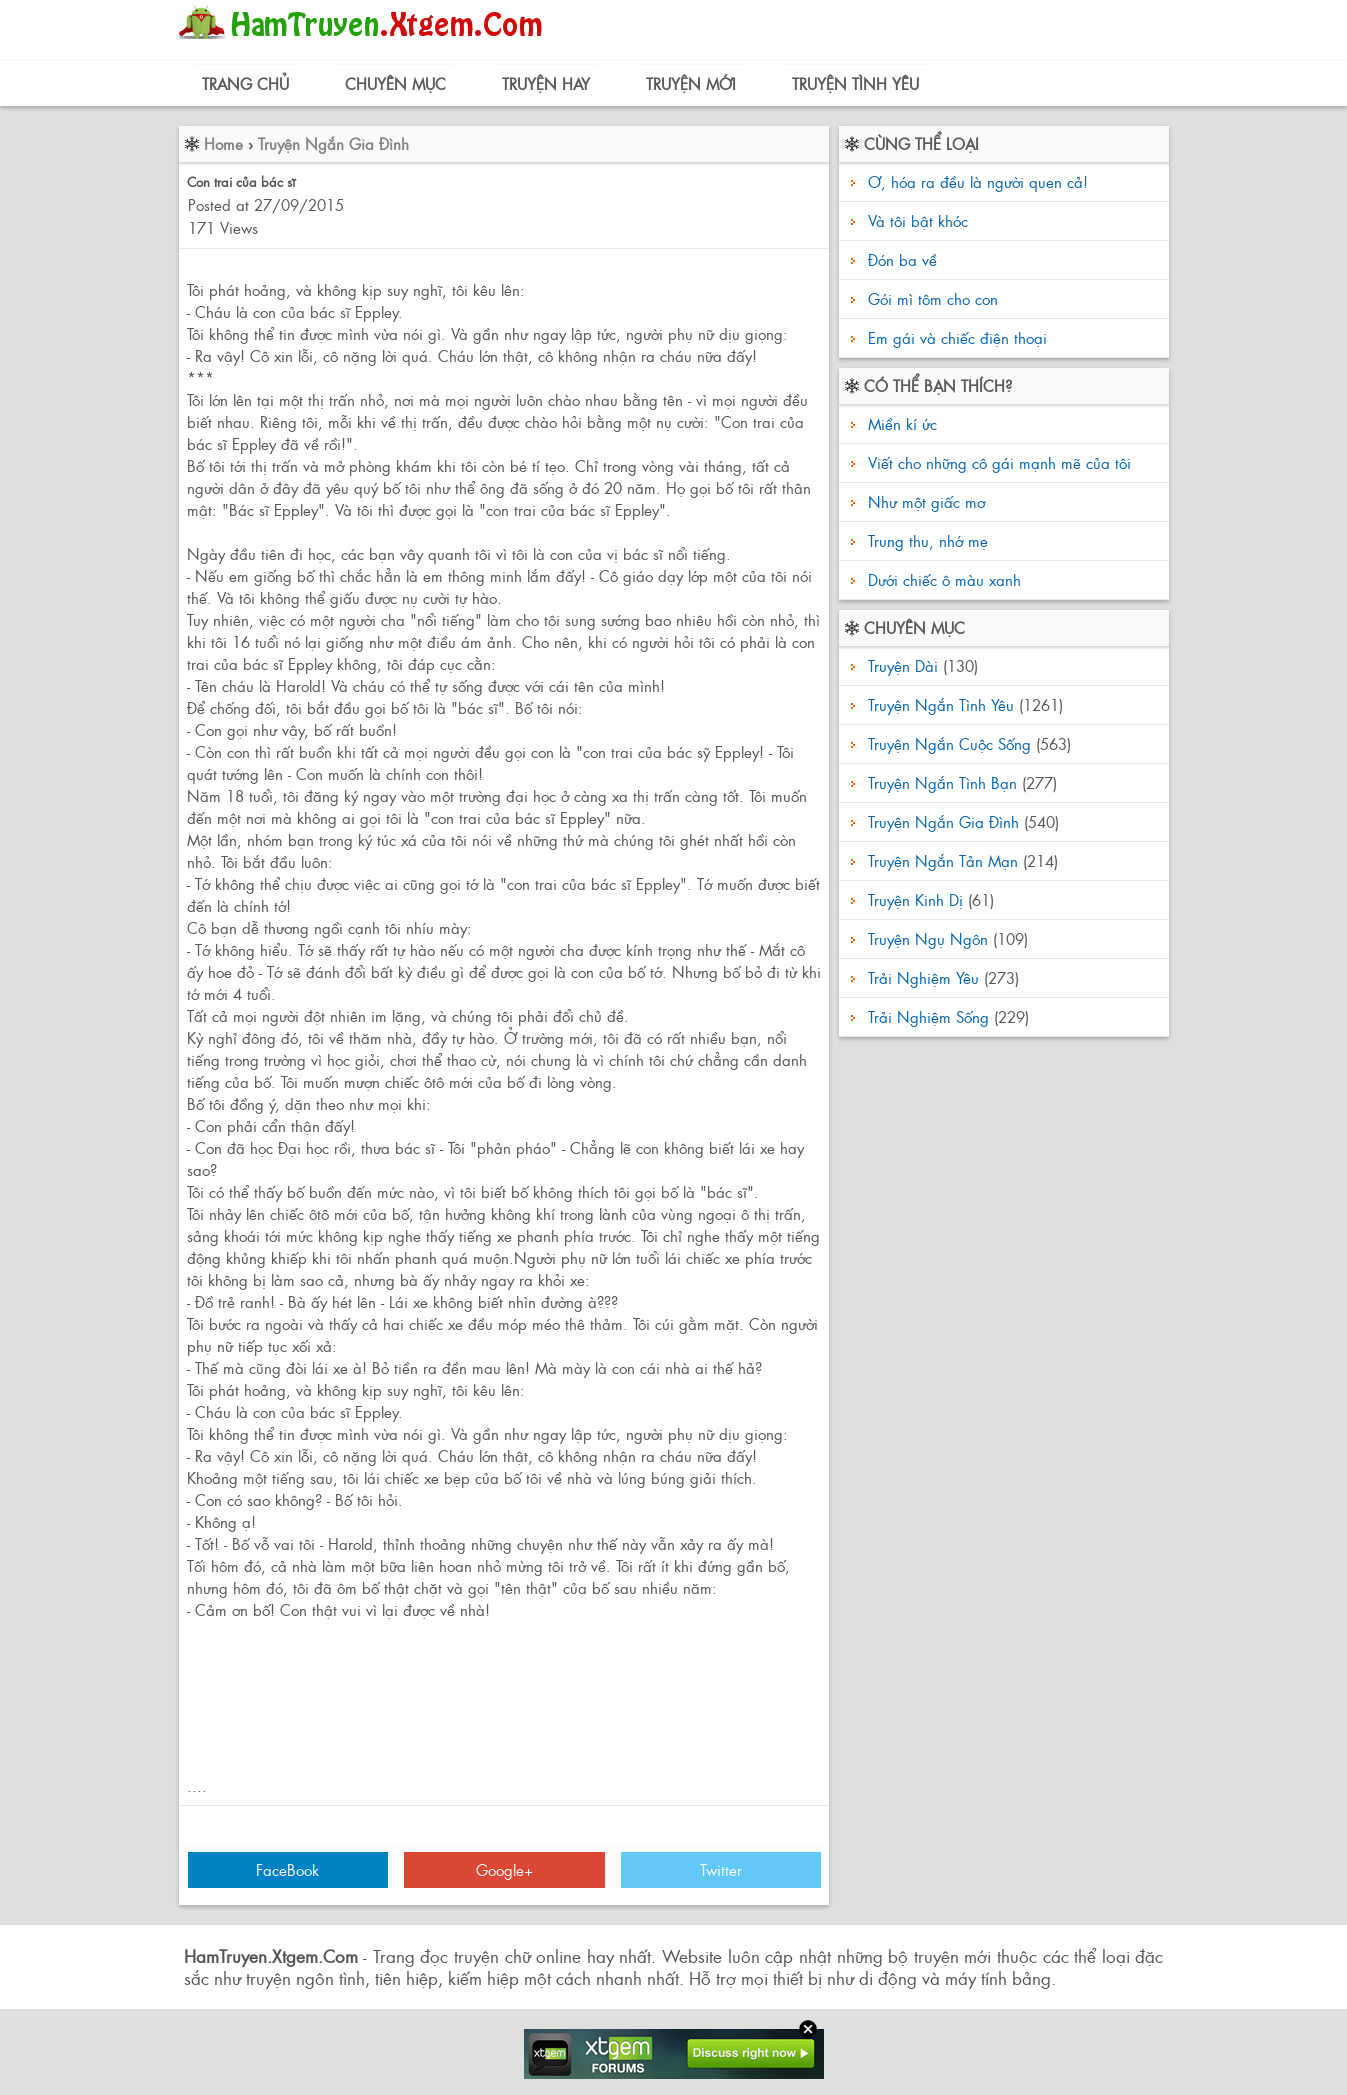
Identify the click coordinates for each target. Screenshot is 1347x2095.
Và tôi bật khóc (918, 220)
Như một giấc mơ (924, 501)
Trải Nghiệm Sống (928, 1016)
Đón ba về (902, 259)
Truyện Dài (903, 665)
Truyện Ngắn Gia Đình (333, 143)
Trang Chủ (245, 83)
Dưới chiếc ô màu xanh (942, 579)
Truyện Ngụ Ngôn (928, 938)
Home (223, 143)
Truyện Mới (691, 83)
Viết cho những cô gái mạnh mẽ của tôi (997, 462)
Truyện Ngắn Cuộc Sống (949, 743)
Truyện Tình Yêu (855, 83)
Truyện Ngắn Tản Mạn (943, 860)
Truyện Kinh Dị (915, 899)
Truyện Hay (546, 83)
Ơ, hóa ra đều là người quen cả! (978, 181)
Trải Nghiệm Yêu (923, 977)
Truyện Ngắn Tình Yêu (941, 704)
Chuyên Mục (395, 83)
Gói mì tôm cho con (933, 298)
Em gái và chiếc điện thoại (957, 337)
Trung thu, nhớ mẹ (925, 540)
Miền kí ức (900, 423)
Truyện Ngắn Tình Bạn (942, 782)
